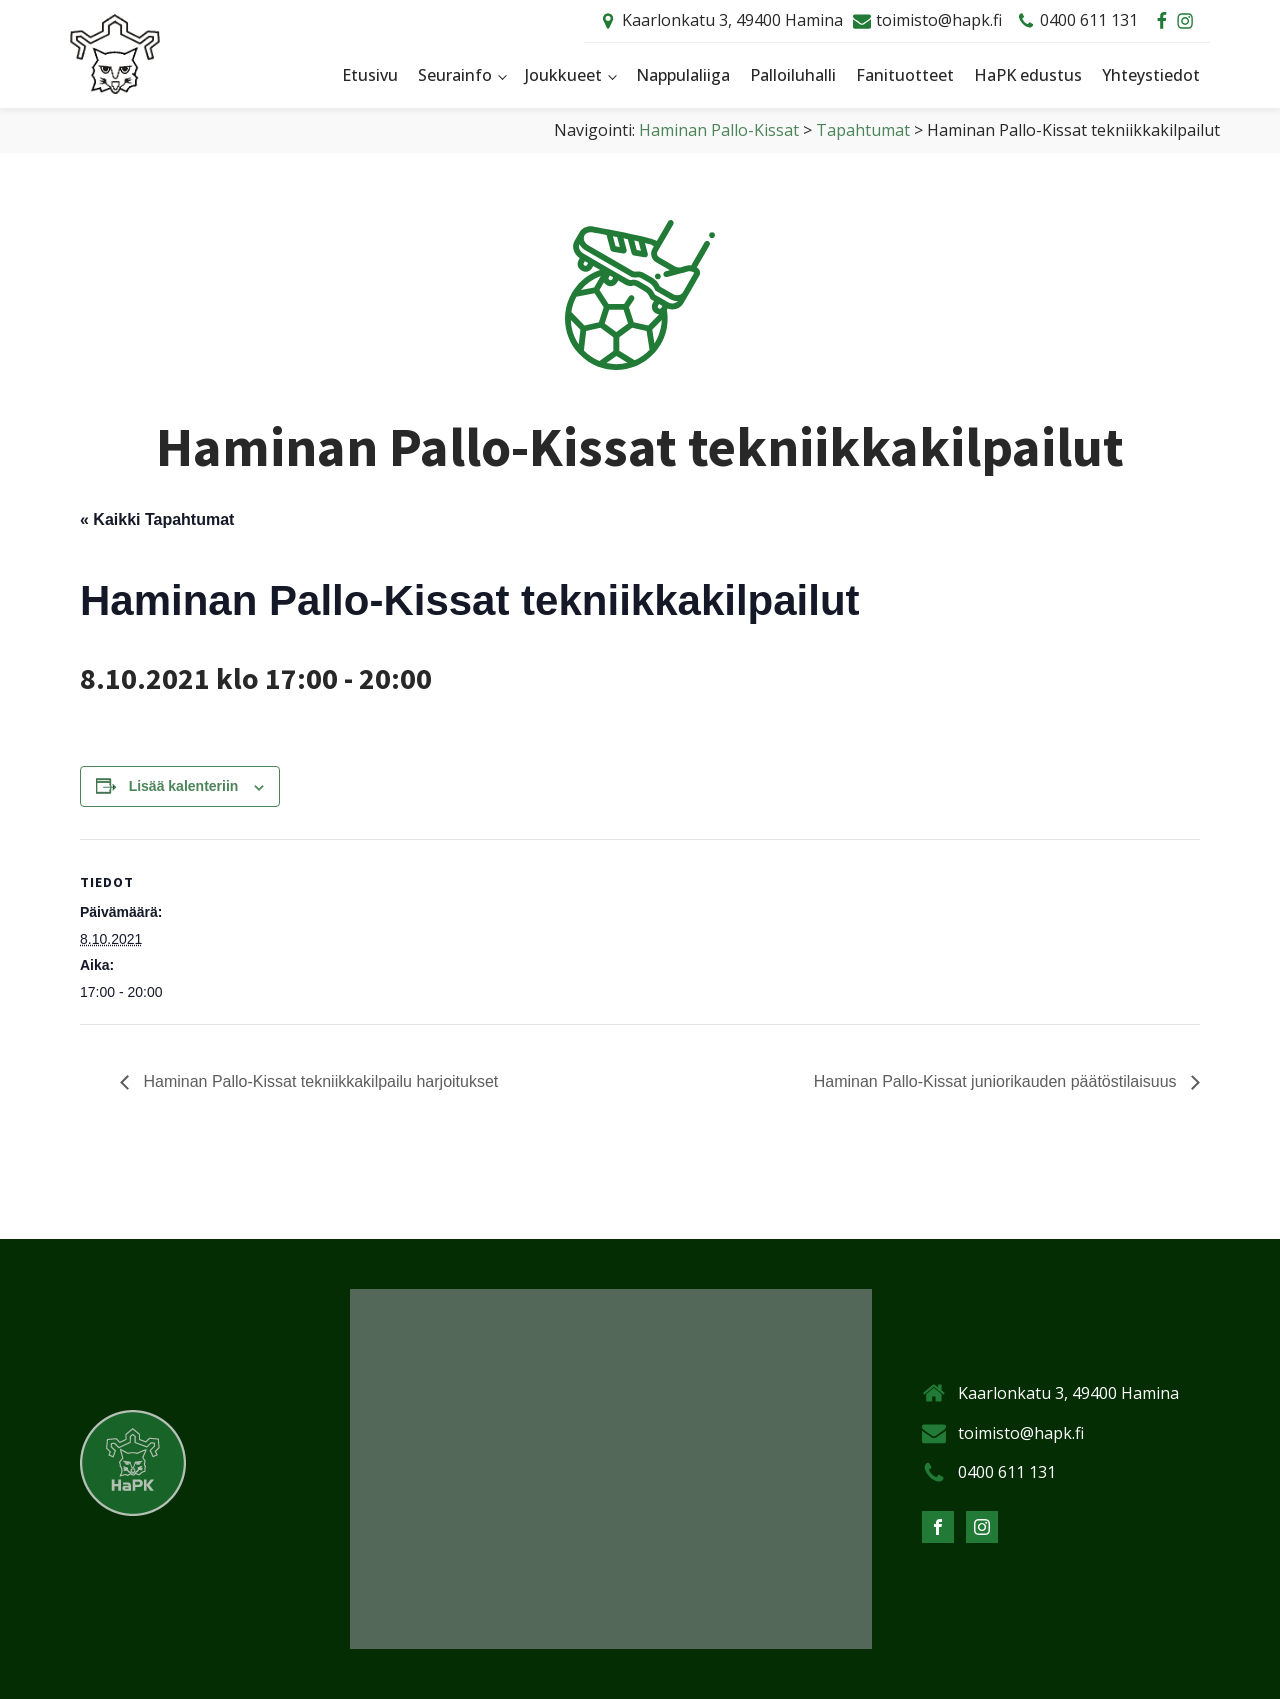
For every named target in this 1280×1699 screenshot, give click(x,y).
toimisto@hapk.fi (939, 20)
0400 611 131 (1089, 20)
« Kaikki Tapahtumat (157, 519)
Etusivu (370, 75)
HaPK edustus (1028, 75)
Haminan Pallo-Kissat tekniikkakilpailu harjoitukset (318, 1081)
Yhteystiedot (1151, 75)
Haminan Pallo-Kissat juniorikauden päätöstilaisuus (997, 1081)
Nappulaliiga (683, 75)
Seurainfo (455, 75)
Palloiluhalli (793, 75)
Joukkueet (563, 75)
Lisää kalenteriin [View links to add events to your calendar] (184, 786)
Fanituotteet (905, 75)
